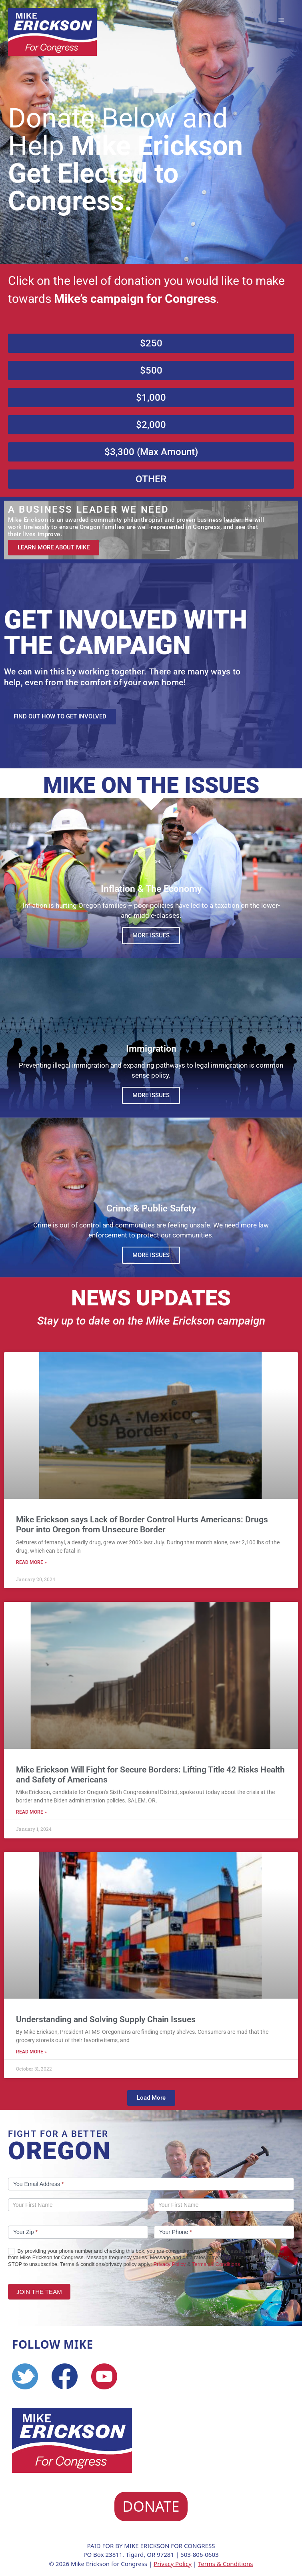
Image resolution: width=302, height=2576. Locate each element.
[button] (151, 2098)
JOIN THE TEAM (39, 2291)
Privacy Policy (169, 2264)
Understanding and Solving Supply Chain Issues (106, 2019)
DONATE (150, 2506)
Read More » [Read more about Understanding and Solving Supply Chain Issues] (31, 2052)
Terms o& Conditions (216, 2264)
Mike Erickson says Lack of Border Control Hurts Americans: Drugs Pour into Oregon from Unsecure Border (142, 1524)
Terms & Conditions (225, 2564)
